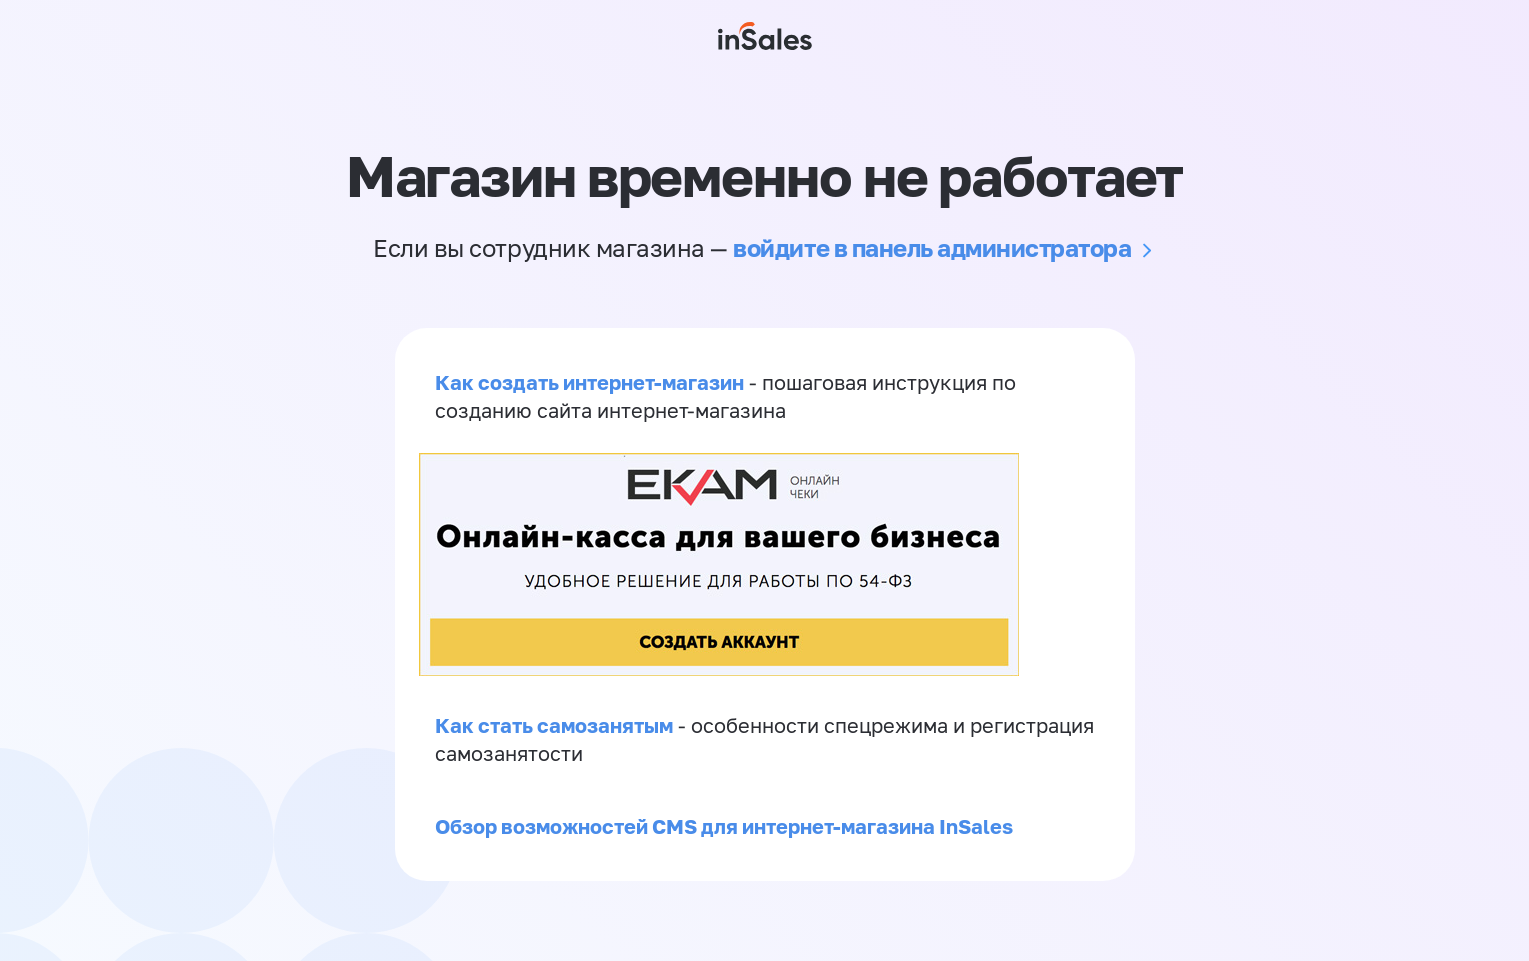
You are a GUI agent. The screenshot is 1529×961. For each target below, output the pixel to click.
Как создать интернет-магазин (589, 382)
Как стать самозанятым (554, 725)
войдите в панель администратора (932, 247)
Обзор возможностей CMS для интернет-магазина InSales (724, 826)
